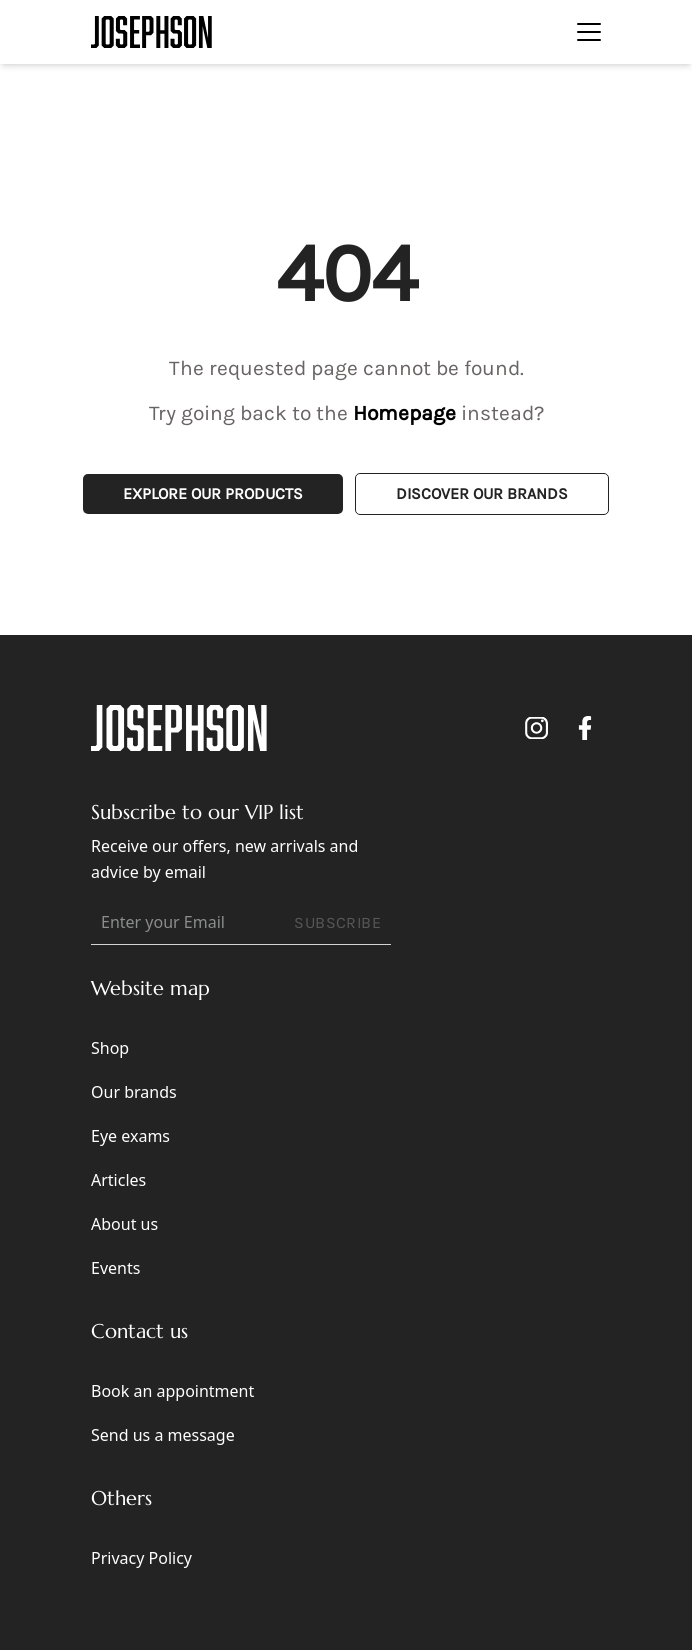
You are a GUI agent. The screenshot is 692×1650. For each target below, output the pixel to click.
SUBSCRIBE (337, 922)
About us (124, 1224)
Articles (118, 1180)
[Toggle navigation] (589, 32)
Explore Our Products (213, 493)
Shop (110, 1048)
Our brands (134, 1092)
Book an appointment (172, 1391)
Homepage (404, 413)
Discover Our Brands (482, 493)
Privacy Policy (141, 1558)
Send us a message (163, 1435)
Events (115, 1268)
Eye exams (130, 1136)
